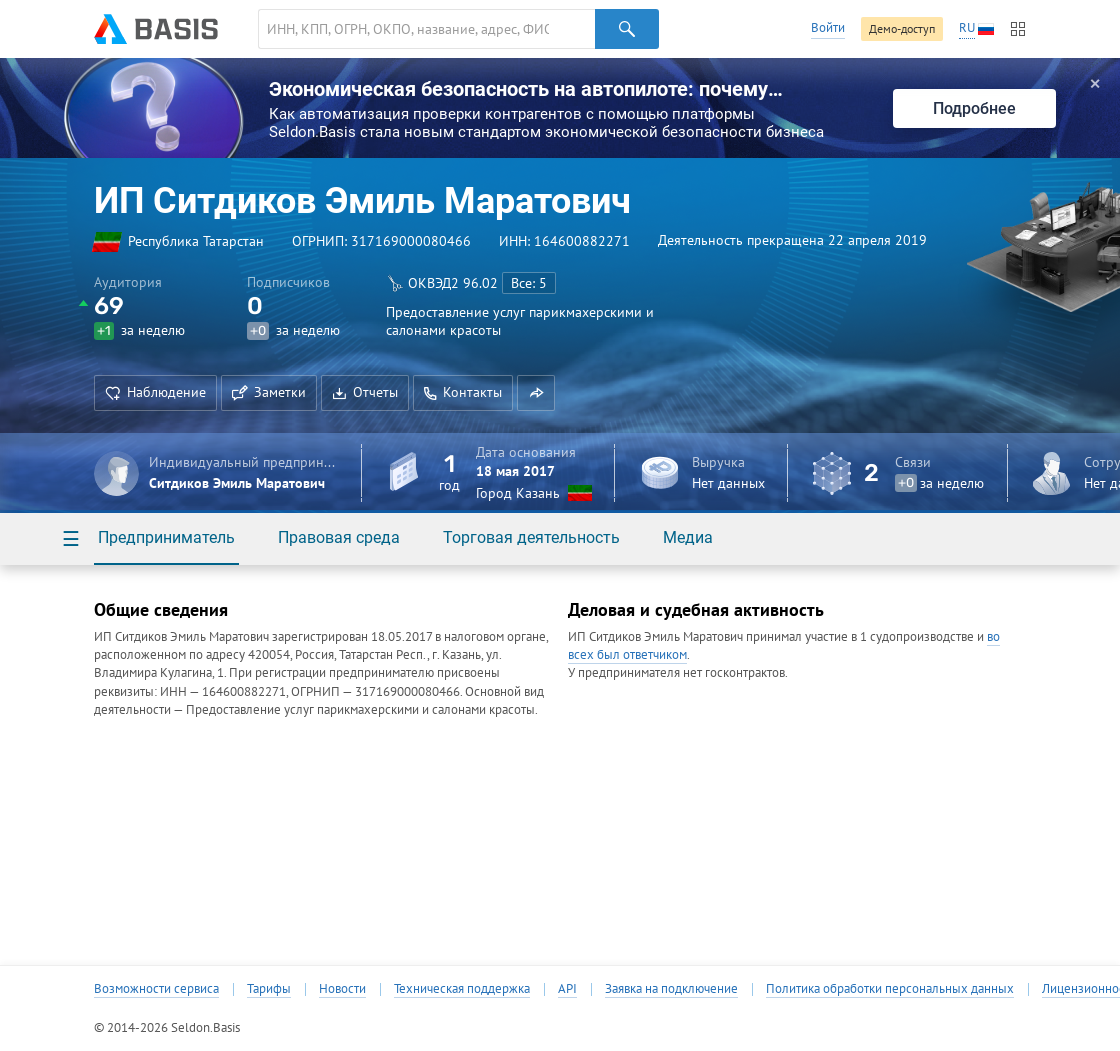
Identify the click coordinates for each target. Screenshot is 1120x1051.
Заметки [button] (269, 392)
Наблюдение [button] (155, 392)
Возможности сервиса (156, 989)
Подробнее (974, 108)
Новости (342, 989)
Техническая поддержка (462, 989)
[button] (536, 393)
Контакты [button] (463, 392)
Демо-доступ (902, 28)
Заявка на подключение (671, 989)
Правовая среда (339, 537)
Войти (828, 27)
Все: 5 (529, 283)
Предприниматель (166, 537)
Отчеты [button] (365, 392)
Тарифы (269, 989)
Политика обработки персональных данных (890, 989)
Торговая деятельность (531, 537)
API (567, 989)
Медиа (688, 537)
